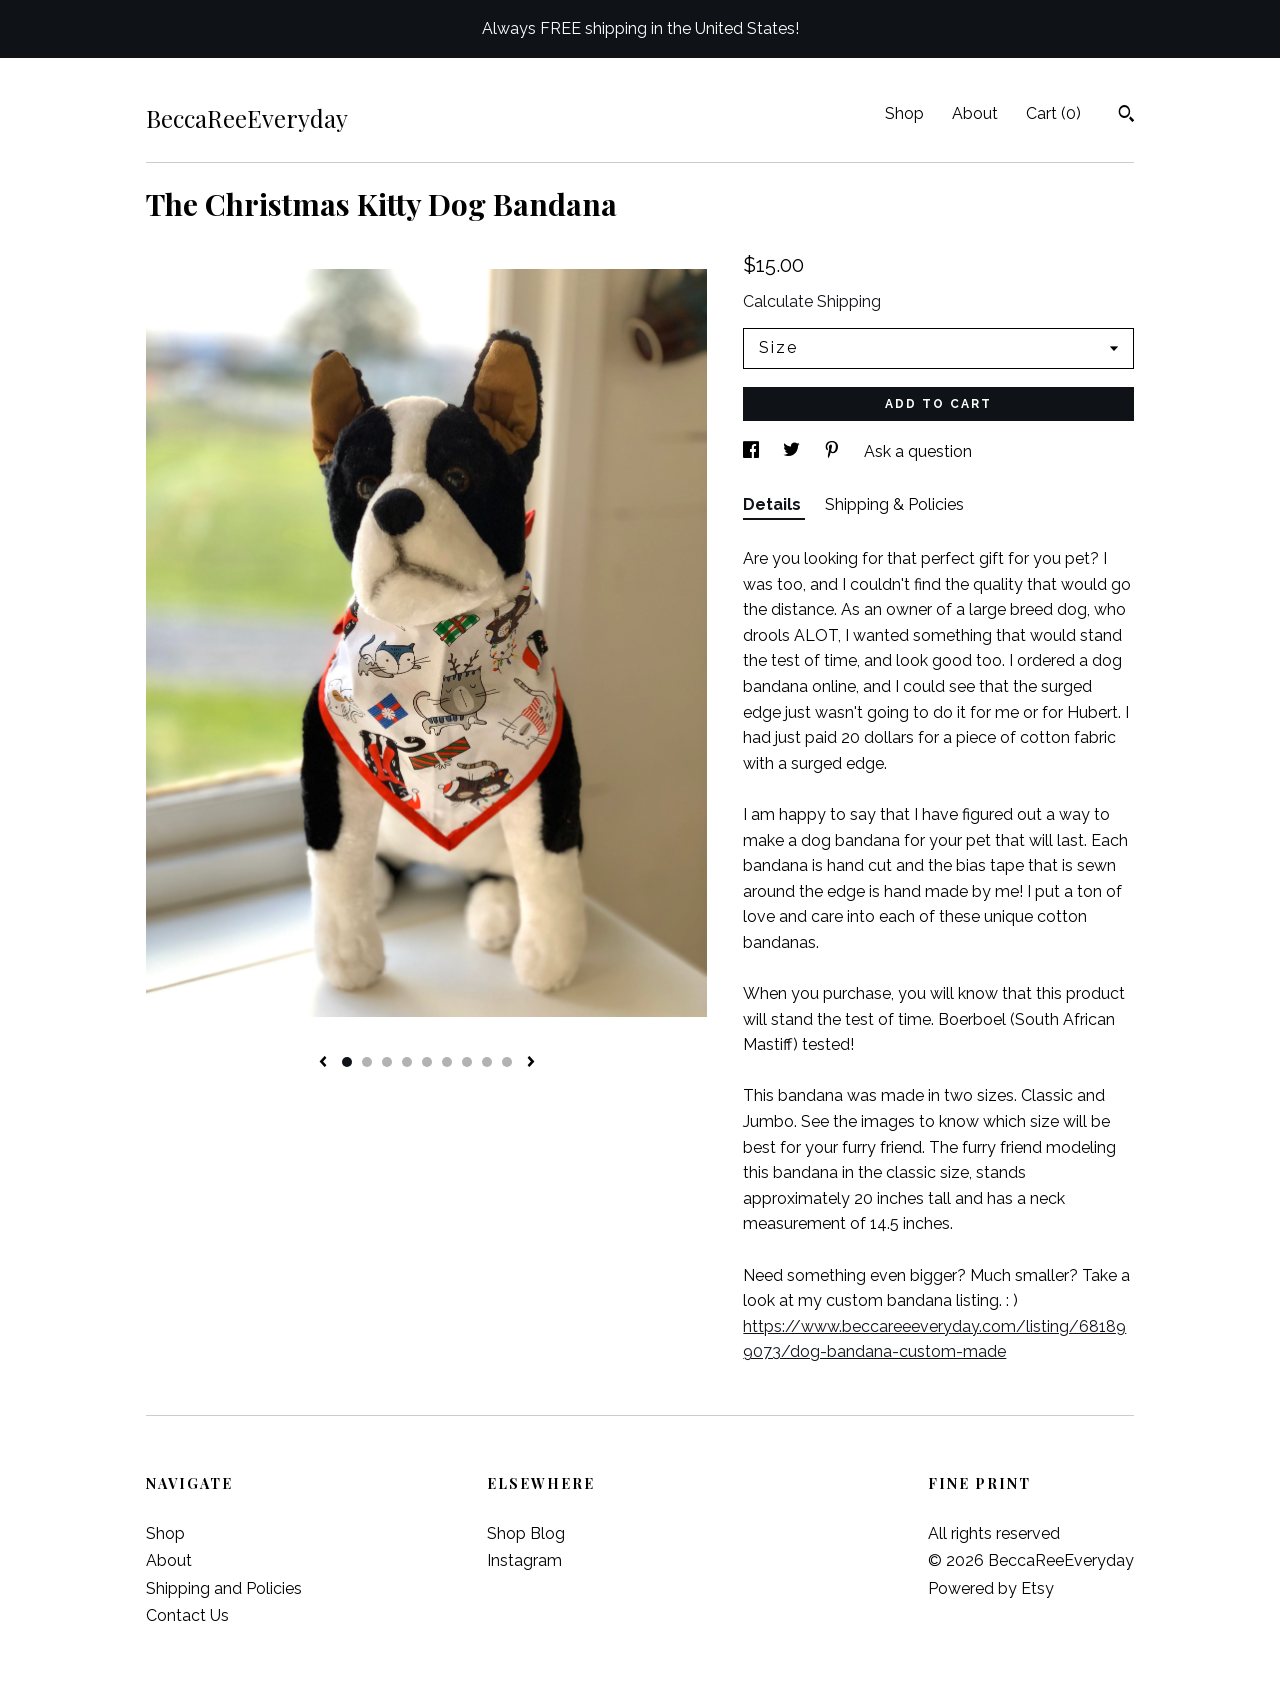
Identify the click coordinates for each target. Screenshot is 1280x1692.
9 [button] (507, 1062)
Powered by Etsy (991, 1588)
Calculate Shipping (812, 301)
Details (774, 504)
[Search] (1126, 116)
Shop (904, 113)
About (975, 113)
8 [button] (487, 1062)
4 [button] (407, 1062)
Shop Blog (526, 1533)
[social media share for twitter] (793, 451)
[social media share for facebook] (753, 451)
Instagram (524, 1560)
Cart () (1053, 113)
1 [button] (347, 1062)
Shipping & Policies (894, 504)
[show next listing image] (531, 1063)
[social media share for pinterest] (834, 451)
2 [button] (367, 1062)
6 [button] (447, 1062)
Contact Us (187, 1615)
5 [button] (427, 1062)
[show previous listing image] (323, 1063)
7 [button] (467, 1062)
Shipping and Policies (224, 1588)
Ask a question (918, 451)
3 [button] (387, 1062)
